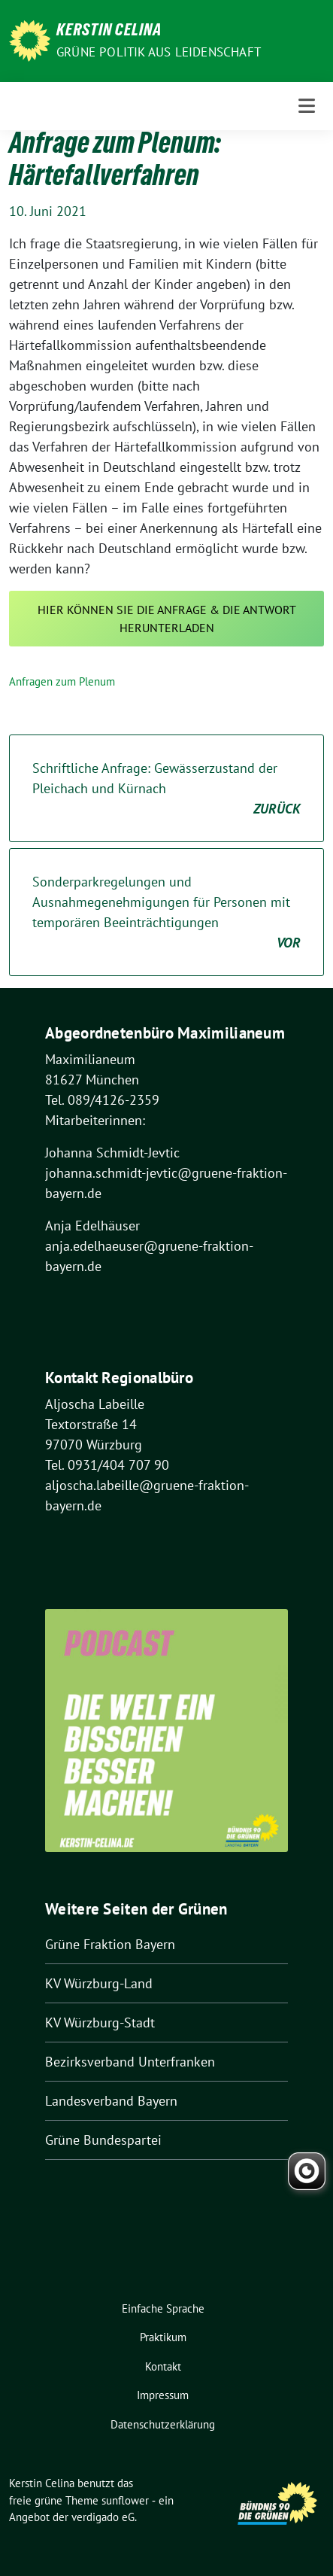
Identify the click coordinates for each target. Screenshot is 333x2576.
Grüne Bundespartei (103, 2140)
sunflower (125, 2500)
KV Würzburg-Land (99, 1983)
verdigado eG (103, 2517)
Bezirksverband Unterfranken (130, 2061)
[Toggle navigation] (306, 105)
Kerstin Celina (109, 31)
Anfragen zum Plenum (62, 681)
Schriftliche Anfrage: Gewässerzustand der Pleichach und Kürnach (166, 789)
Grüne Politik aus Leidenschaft (158, 52)
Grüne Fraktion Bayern (110, 1944)
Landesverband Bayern (111, 2100)
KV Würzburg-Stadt (100, 2022)
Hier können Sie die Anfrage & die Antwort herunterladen (167, 618)
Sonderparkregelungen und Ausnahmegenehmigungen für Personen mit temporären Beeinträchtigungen (166, 913)
